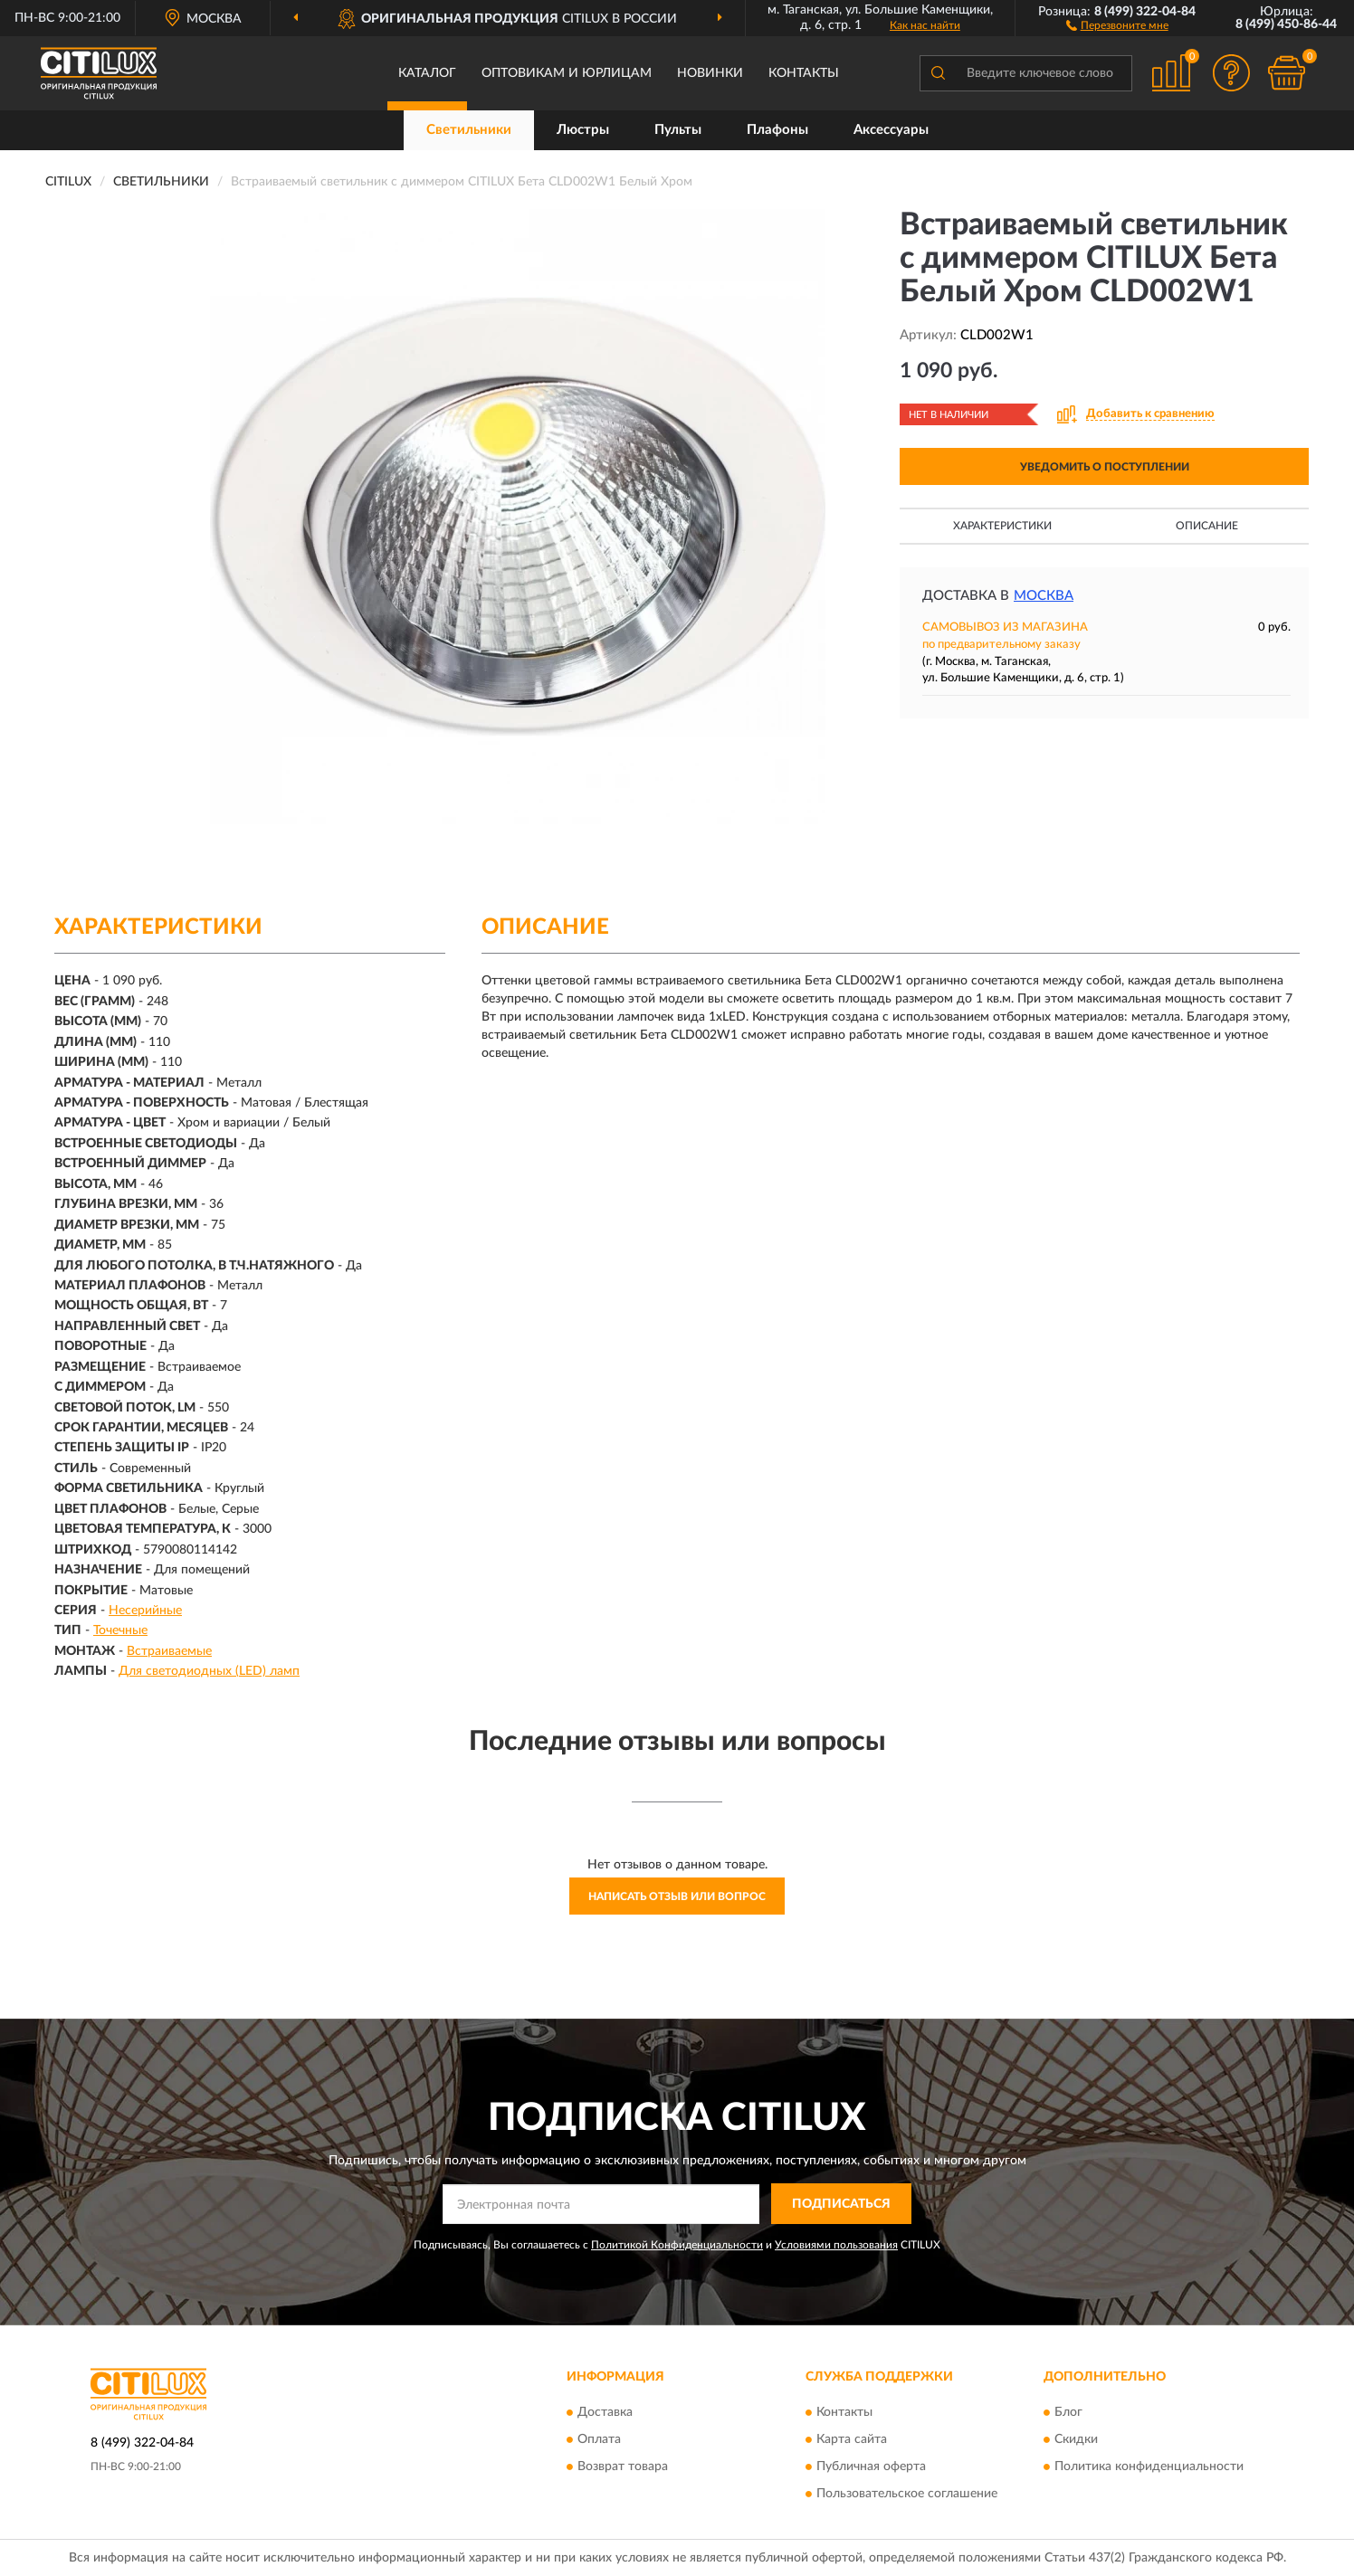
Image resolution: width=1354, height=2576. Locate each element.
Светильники (468, 130)
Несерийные (145, 1610)
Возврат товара (622, 2466)
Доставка (605, 2412)
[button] (1117, 24)
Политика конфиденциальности (1149, 2466)
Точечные (120, 1630)
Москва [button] (1043, 596)
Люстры (583, 130)
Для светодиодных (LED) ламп (209, 1671)
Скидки (1076, 2439)
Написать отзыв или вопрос (677, 1896)
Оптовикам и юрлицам (567, 73)
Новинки (710, 73)
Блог (1068, 2412)
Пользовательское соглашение (906, 2493)
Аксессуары (891, 130)
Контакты (803, 73)
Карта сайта (851, 2439)
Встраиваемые (169, 1651)
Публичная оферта (871, 2466)
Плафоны (777, 130)
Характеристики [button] (1002, 525)
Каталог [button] (427, 73)
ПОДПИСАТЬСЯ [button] (841, 2204)
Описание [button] (1207, 525)
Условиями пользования (836, 2244)
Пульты (677, 130)
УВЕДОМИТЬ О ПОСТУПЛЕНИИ (1104, 466)
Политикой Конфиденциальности (677, 2244)
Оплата (599, 2439)
